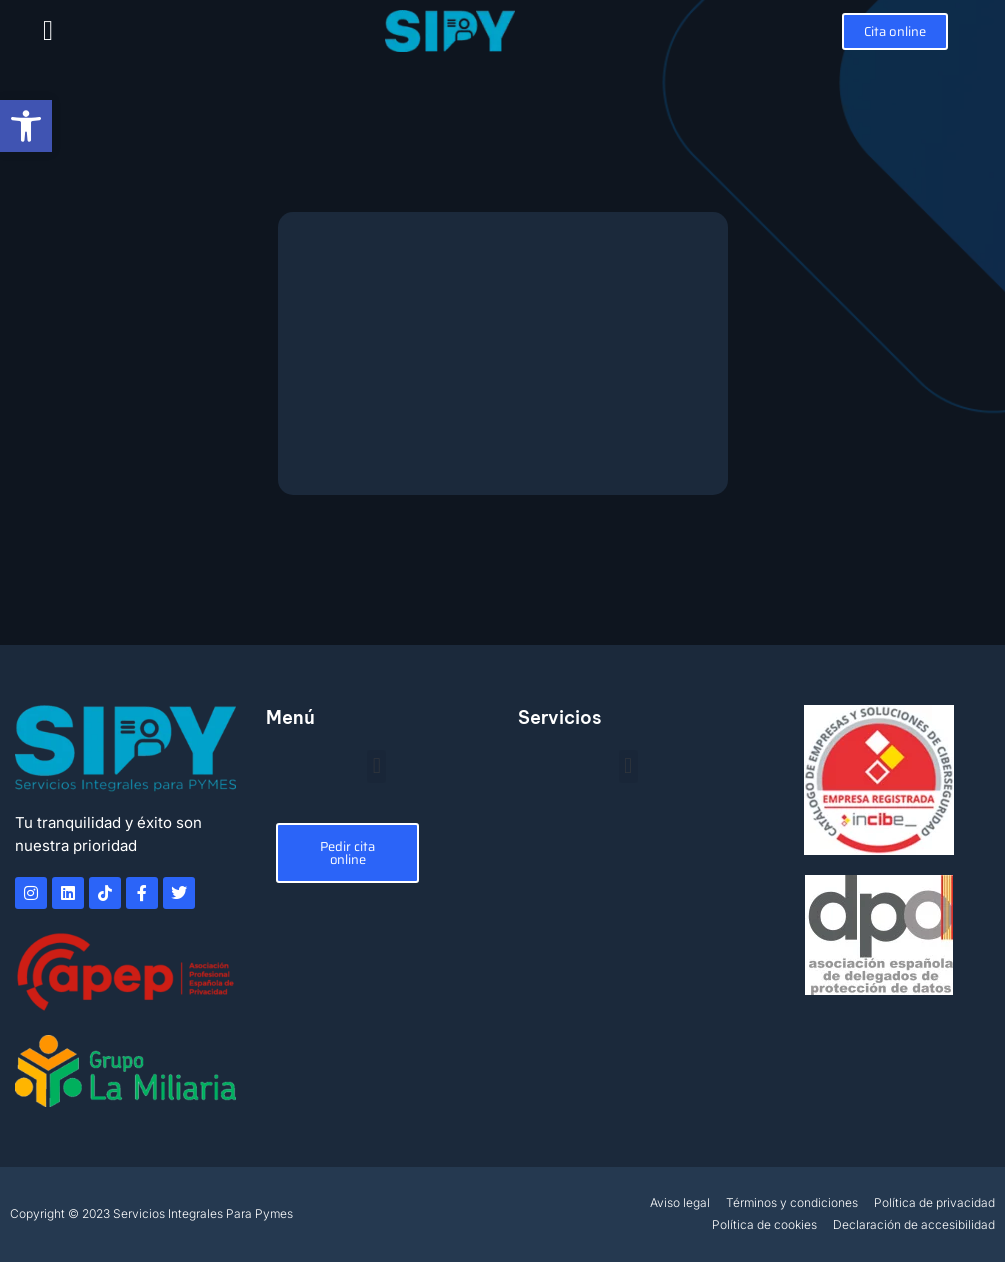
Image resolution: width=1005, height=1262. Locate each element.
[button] (48, 31)
